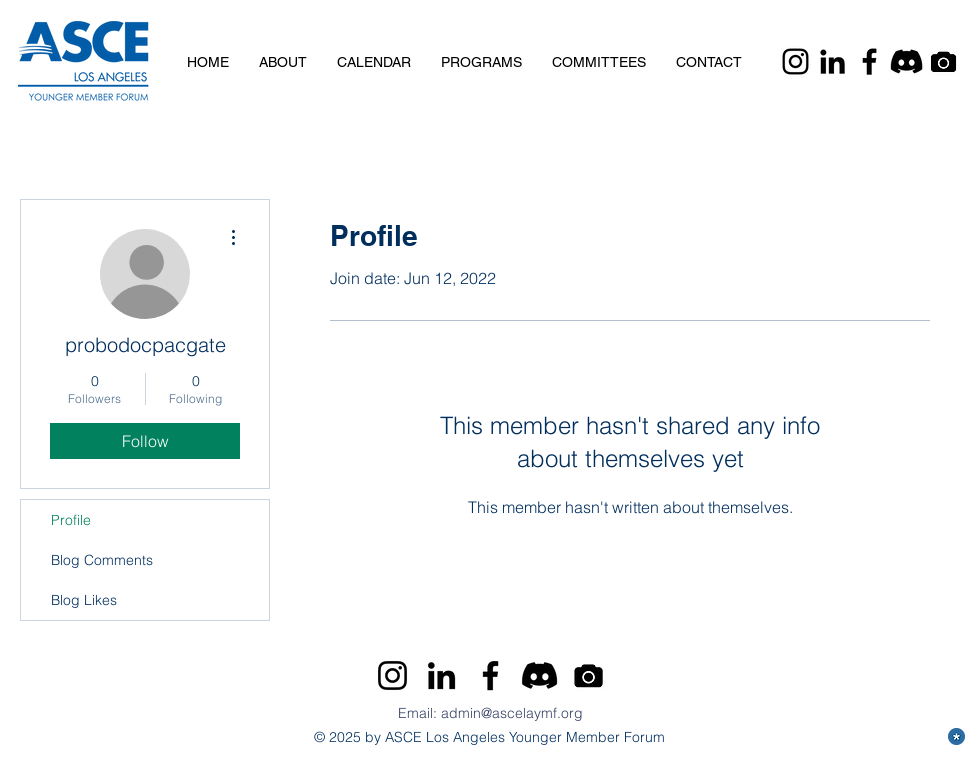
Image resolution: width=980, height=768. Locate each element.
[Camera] (943, 61)
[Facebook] (869, 61)
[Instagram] (795, 61)
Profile (71, 520)
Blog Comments (102, 560)
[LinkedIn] (832, 61)
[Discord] (906, 61)
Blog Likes (84, 600)
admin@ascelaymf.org (512, 713)
